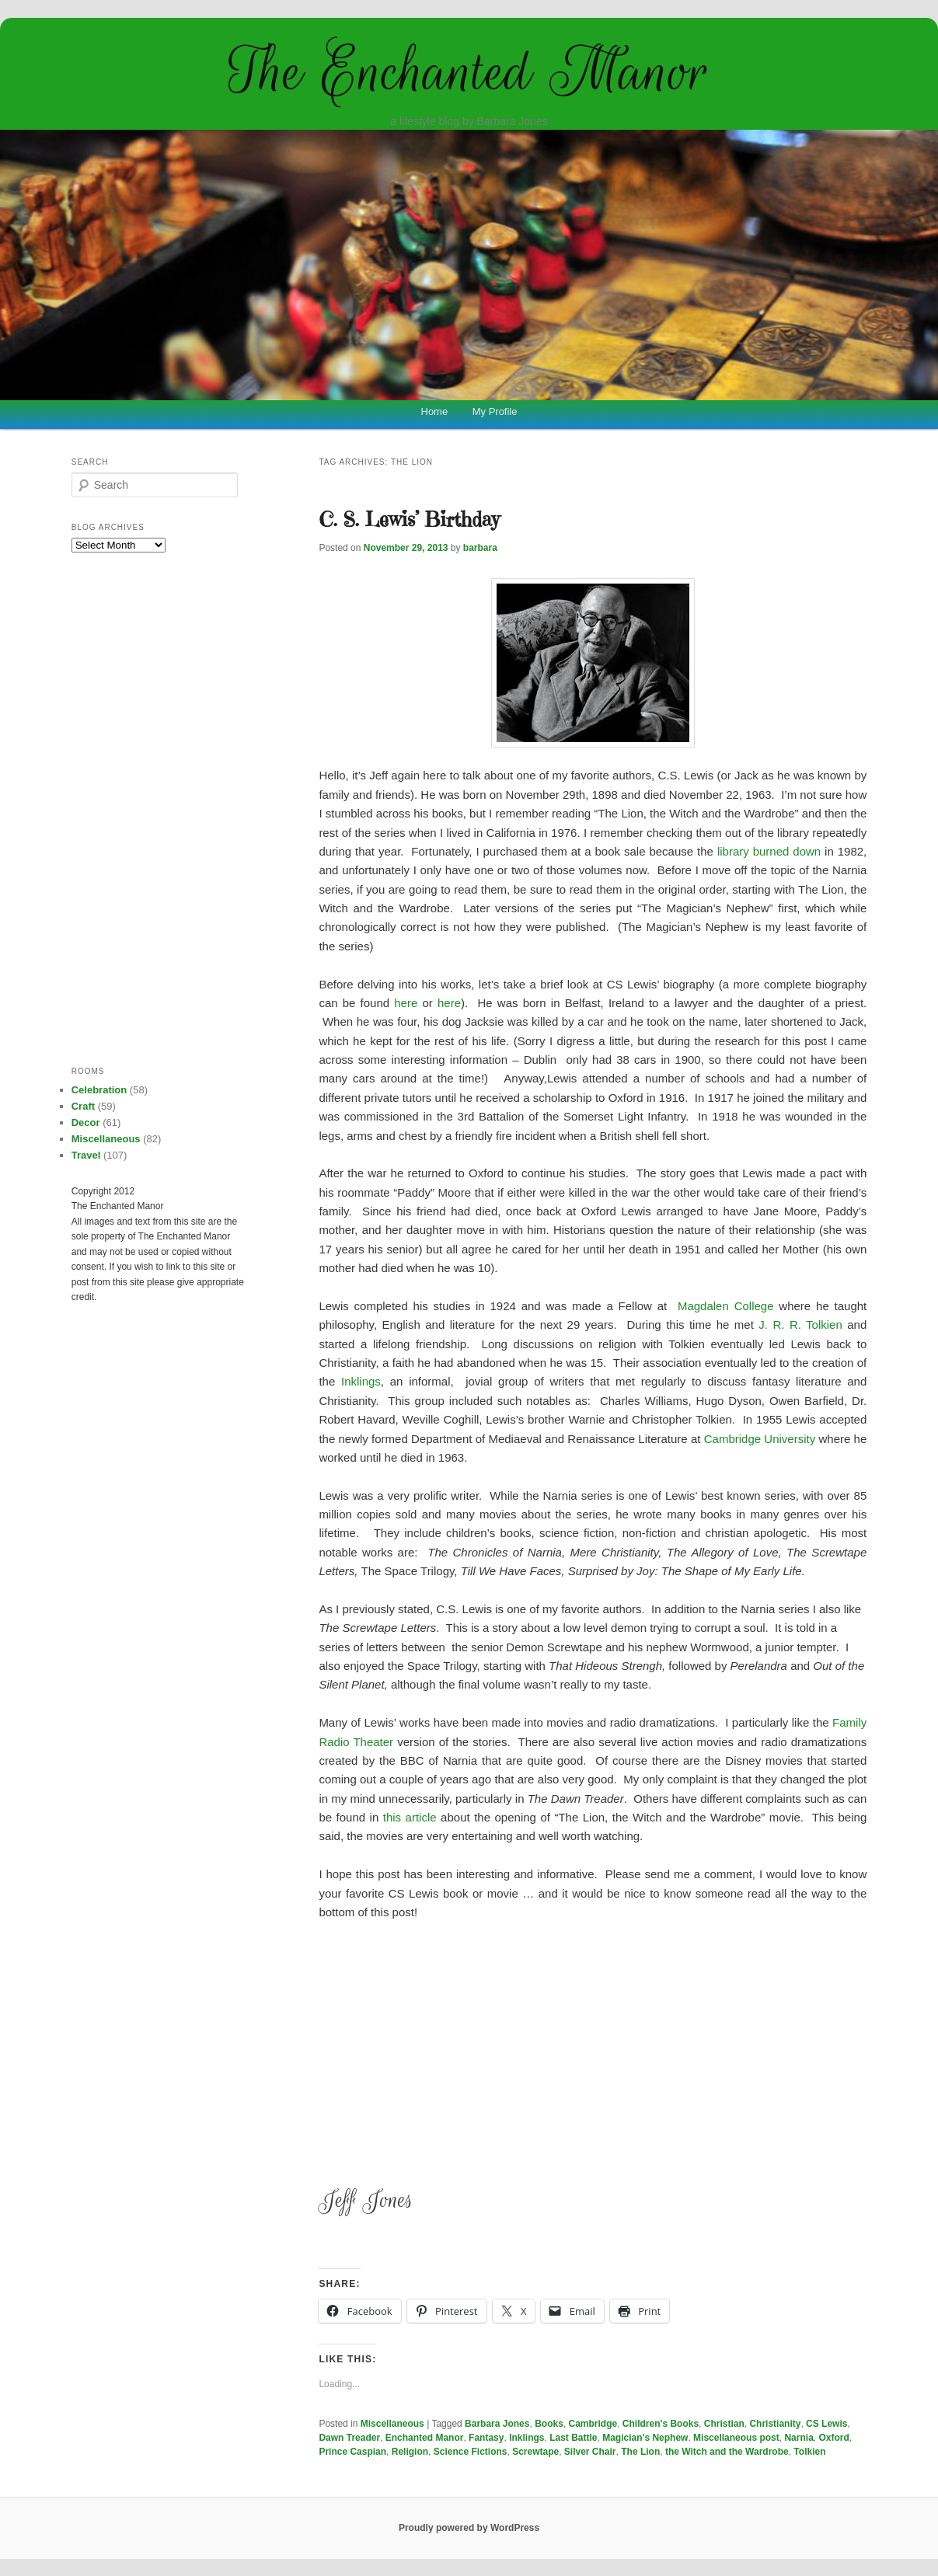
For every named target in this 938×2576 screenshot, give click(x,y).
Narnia (798, 2437)
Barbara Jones (497, 2423)
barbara (480, 547)
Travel (86, 1155)
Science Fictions (470, 2451)
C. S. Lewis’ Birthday (409, 519)
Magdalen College (726, 1305)
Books (549, 2423)
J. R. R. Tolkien (800, 1324)
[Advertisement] (593, 2050)
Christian (724, 2423)
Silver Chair (590, 2451)
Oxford (833, 2437)
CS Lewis (826, 2423)
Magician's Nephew (645, 2437)
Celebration (99, 1090)
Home (434, 411)
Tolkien (809, 2451)
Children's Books (660, 2423)
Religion (410, 2451)
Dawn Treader (349, 2437)
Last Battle (573, 2437)
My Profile (495, 411)
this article (410, 1817)
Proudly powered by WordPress (469, 2527)
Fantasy (486, 2437)
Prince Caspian (352, 2451)
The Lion (640, 2451)
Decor (85, 1122)
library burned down (769, 851)
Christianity (774, 2423)
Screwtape (535, 2451)
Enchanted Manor (424, 2437)
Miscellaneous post (736, 2437)
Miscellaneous (392, 2423)
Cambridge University (759, 1438)
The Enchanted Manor (469, 71)
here (405, 1002)
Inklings (361, 1381)
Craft (83, 1106)
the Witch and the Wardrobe (727, 2451)
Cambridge (593, 2423)
